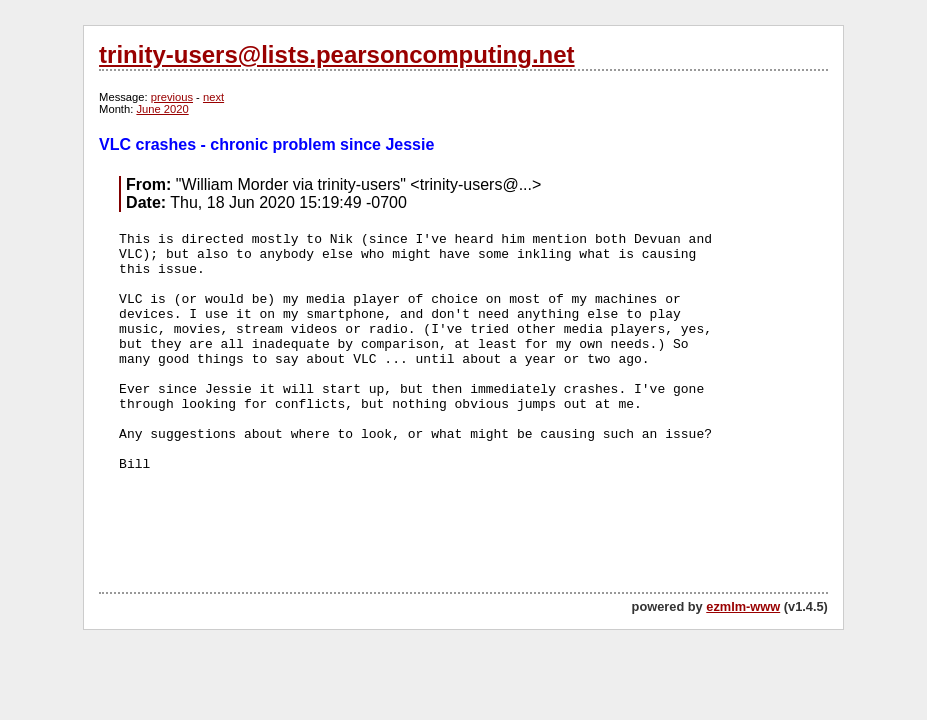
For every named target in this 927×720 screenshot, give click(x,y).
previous (172, 97)
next (213, 97)
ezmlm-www (743, 606)
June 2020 (162, 109)
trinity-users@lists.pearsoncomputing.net (336, 54)
